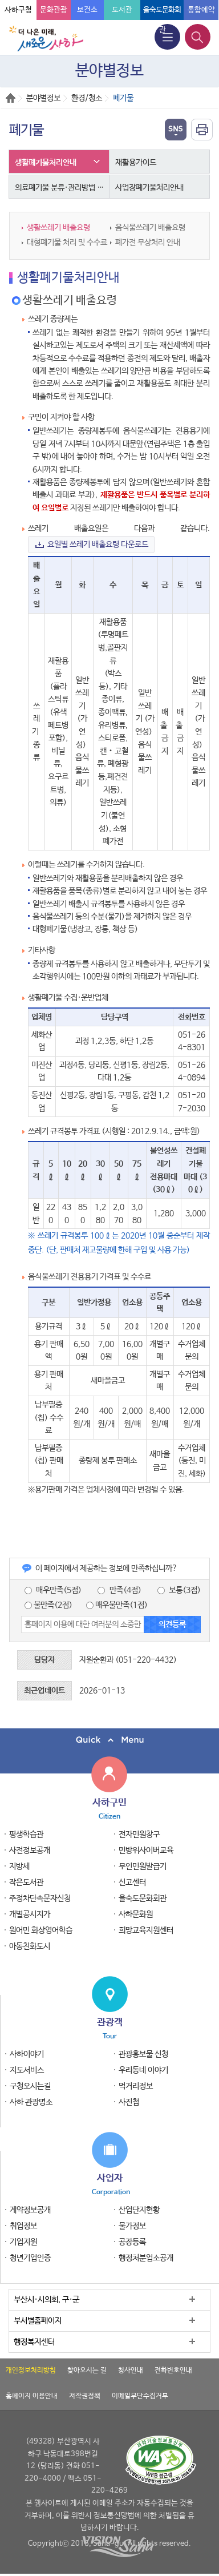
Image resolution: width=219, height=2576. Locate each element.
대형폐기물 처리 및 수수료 (67, 242)
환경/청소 (86, 98)
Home (10, 98)
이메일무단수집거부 (140, 2396)
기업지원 (23, 2242)
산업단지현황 (139, 2210)
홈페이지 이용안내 (32, 2396)
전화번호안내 (173, 2371)
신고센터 (132, 1882)
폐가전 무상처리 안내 (147, 242)
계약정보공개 (30, 2210)
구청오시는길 (30, 2086)
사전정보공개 (29, 1850)
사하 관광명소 (31, 2102)
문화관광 (53, 10)
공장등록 (132, 2242)
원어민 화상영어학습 (40, 1930)
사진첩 (129, 2102)
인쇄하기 (202, 129)
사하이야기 (27, 2054)
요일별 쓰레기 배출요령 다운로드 (97, 544)
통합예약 (201, 10)
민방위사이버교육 (146, 1850)
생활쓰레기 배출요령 (58, 227)
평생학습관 (26, 1834)
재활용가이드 (135, 162)
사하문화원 (136, 1914)
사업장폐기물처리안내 (149, 187)
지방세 (19, 1866)
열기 (175, 129)
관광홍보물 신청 (143, 2054)
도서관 (122, 10)
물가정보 (132, 2226)
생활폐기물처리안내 (45, 162)
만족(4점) (119, 1590)
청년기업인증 (30, 2258)
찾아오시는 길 (87, 2371)
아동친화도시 (29, 1946)
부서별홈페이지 (38, 2320)
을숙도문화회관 (143, 1898)
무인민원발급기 (143, 1866)
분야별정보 (43, 98)
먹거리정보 (136, 2086)
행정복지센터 (34, 2342)
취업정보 (23, 2226)
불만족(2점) (48, 1605)
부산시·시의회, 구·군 (46, 2299)
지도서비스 (27, 2070)
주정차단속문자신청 (40, 1898)
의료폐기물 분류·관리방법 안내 (62, 187)
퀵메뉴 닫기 (109, 1740)
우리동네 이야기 (143, 2070)
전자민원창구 (139, 1834)
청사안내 (130, 2371)
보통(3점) (179, 1590)
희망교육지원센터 (146, 1930)
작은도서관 (26, 1882)
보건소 (87, 10)
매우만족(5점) (53, 1590)
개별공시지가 (29, 1914)
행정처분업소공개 (146, 2258)
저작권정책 (84, 2396)
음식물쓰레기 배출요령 (150, 227)
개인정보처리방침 (31, 2371)
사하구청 (18, 10)
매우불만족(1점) (117, 1605)
